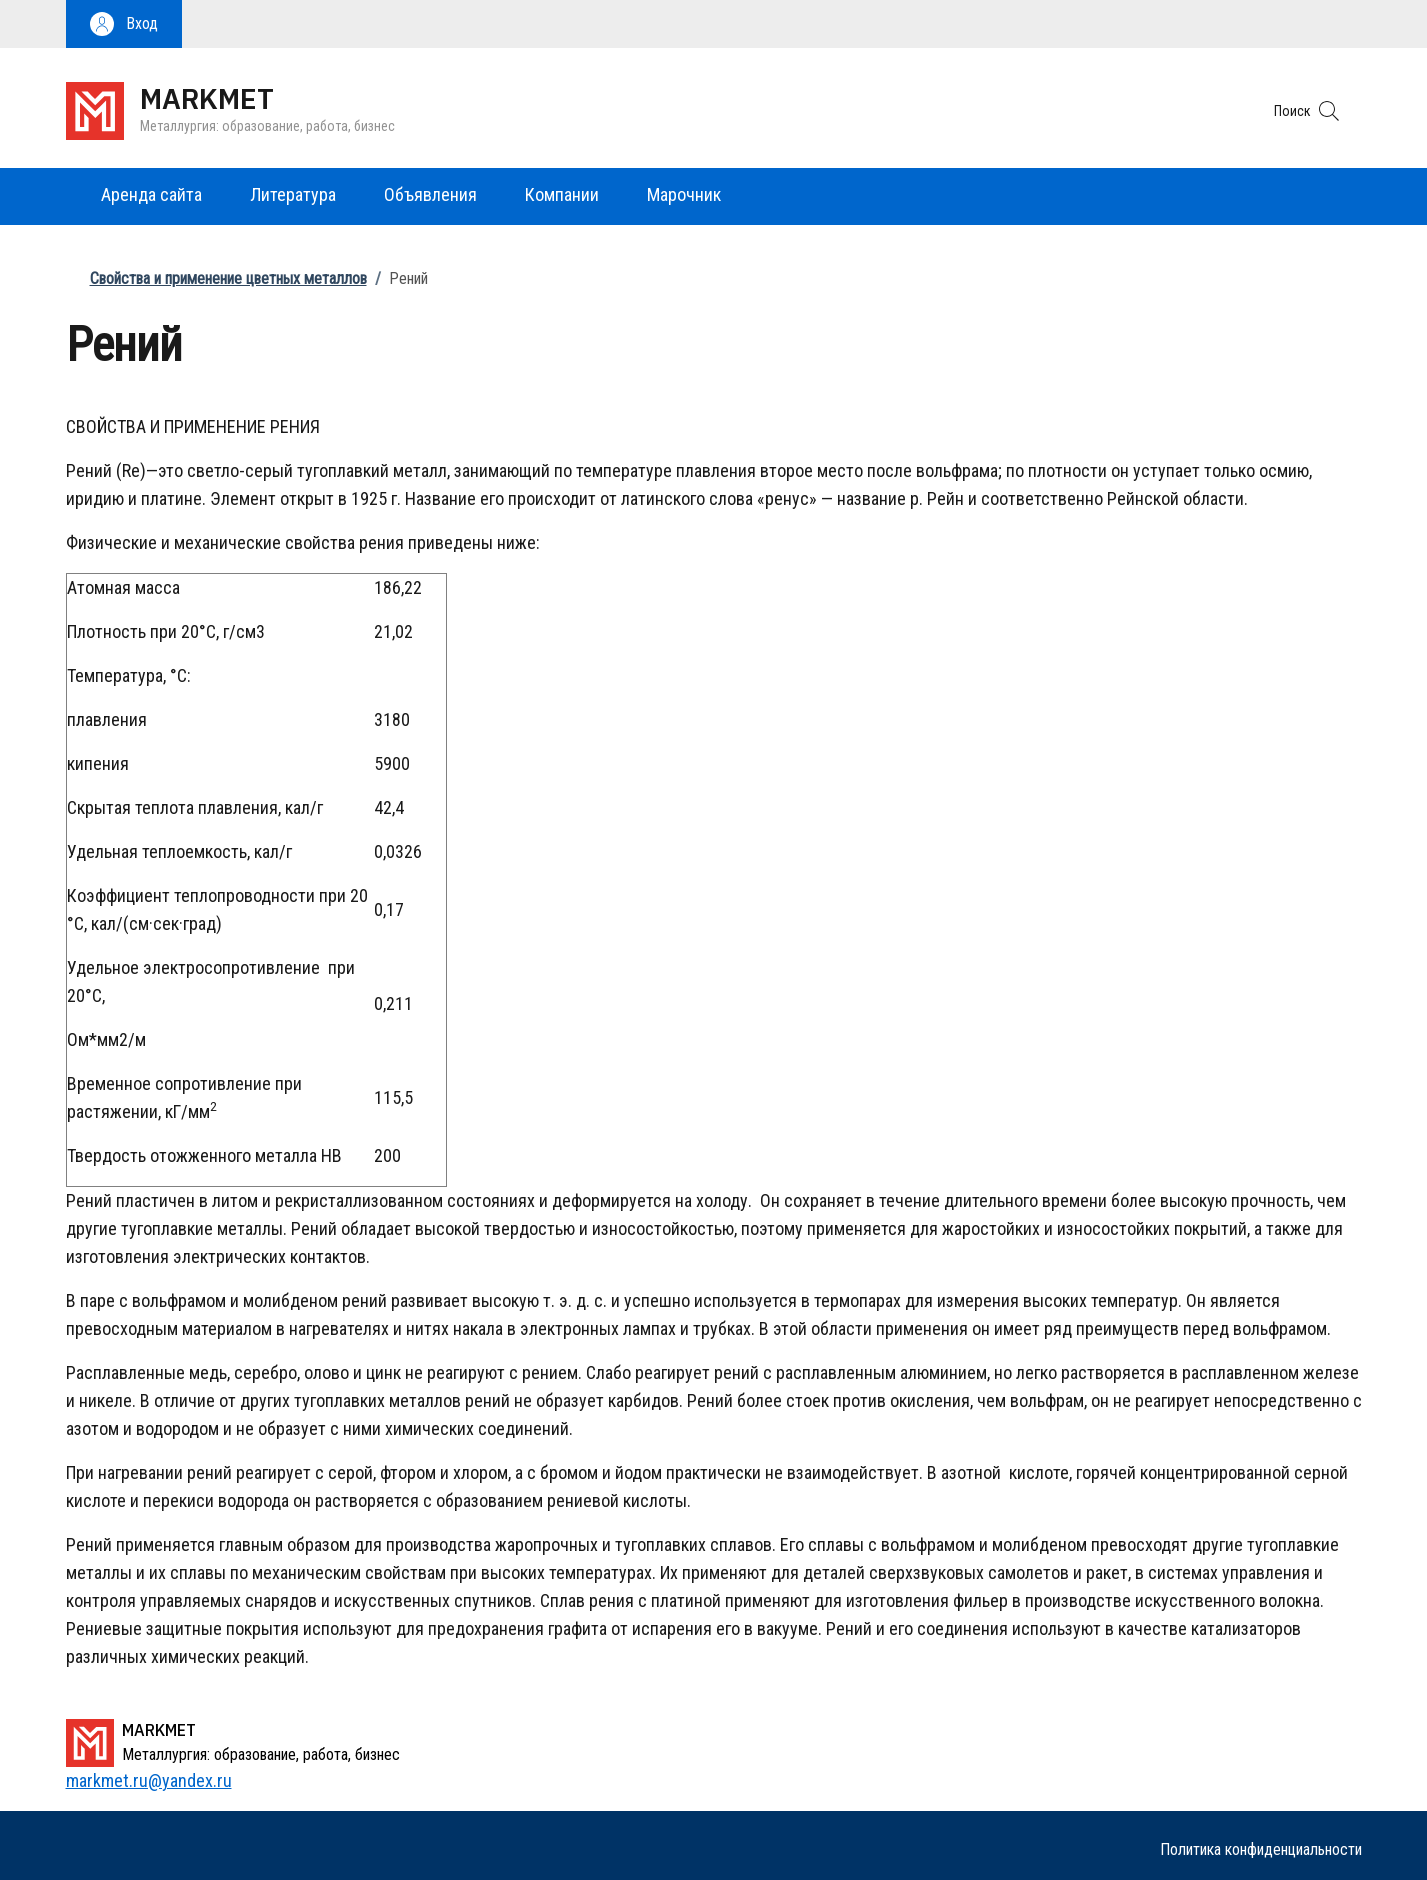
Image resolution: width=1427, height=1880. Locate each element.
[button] (124, 24)
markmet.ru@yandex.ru (149, 1780)
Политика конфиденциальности (1261, 1849)
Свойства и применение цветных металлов (228, 278)
